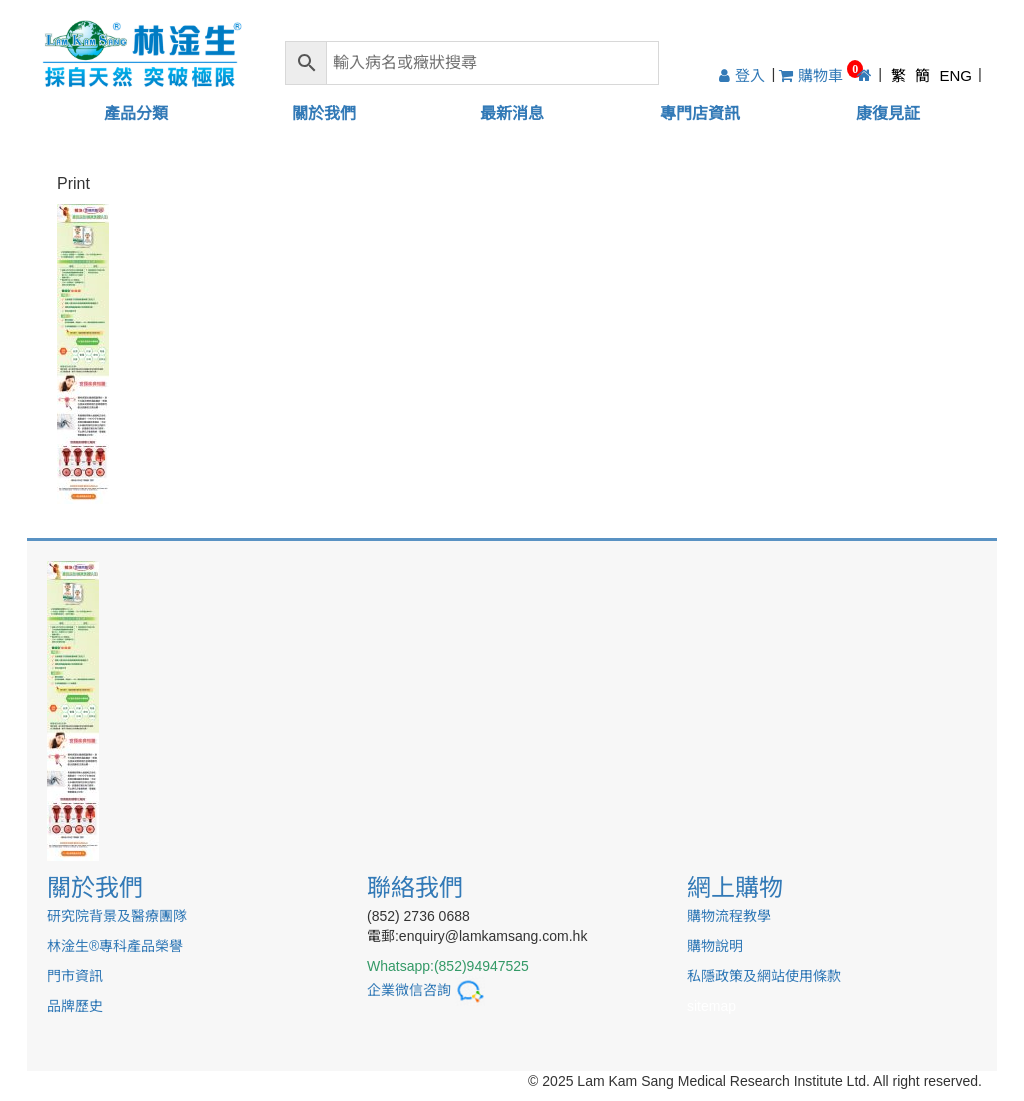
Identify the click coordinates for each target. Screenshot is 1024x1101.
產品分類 (136, 113)
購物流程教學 (729, 916)
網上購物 (735, 887)
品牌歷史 (75, 1006)
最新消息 (512, 113)
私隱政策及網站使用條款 (764, 976)
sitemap (711, 1006)
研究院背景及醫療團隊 (117, 916)
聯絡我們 (415, 887)
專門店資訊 (700, 113)
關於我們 (324, 113)
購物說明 (715, 946)
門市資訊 (75, 976)
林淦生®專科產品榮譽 (115, 946)
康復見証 (888, 113)
